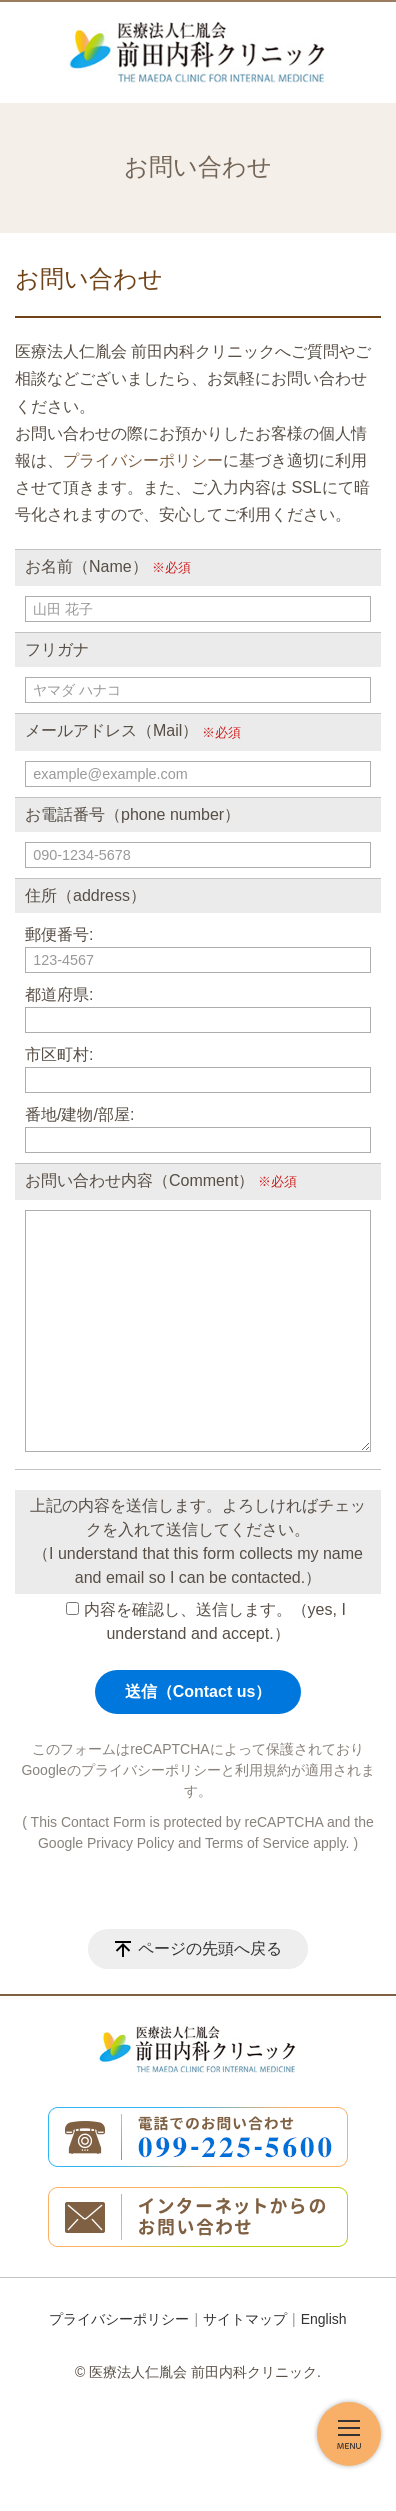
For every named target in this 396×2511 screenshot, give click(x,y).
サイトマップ (245, 2319)
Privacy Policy (130, 1843)
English (324, 2319)
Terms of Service (257, 1843)
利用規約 (263, 1770)
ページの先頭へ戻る (210, 1948)
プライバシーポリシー (143, 460)
